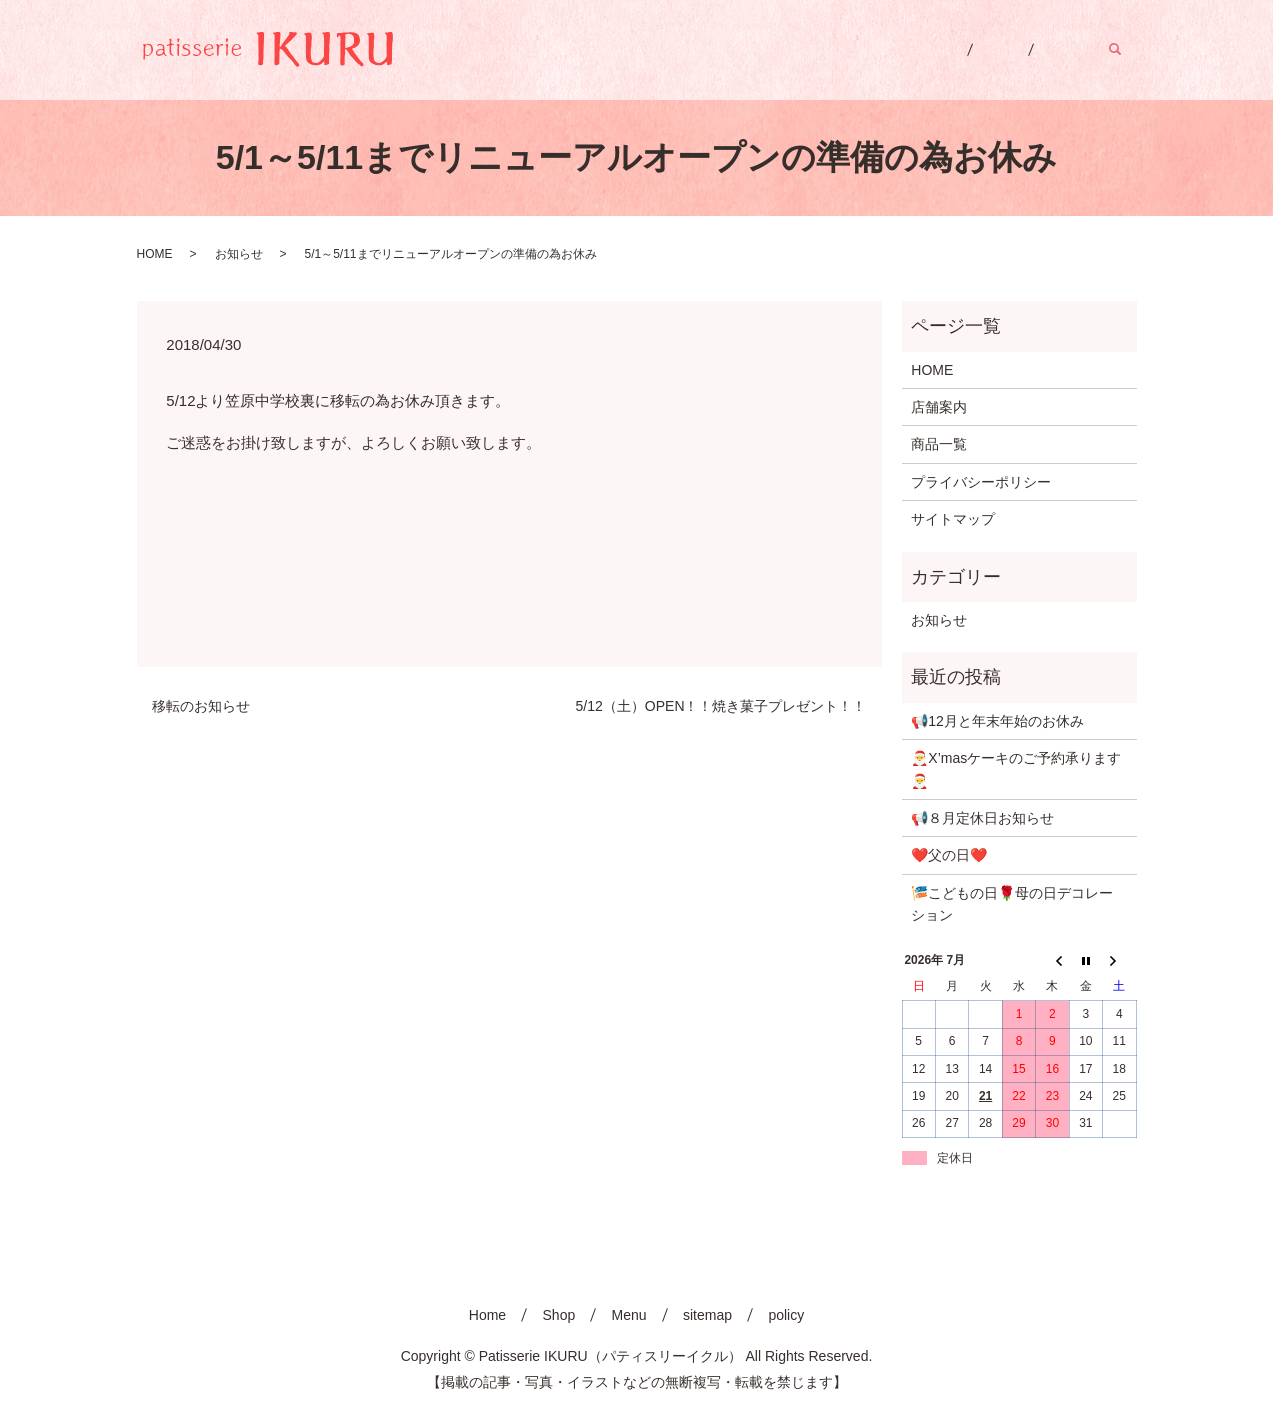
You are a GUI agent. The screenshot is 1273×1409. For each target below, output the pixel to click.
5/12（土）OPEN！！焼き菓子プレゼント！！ (721, 706)
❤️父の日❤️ (949, 855)
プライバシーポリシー (981, 482)
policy (786, 1315)
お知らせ (239, 254)
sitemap (707, 1315)
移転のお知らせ (201, 706)
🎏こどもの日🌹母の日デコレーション (1012, 904)
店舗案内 (939, 407)
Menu (1055, 49)
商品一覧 (939, 444)
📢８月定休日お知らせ (982, 818)
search (1126, 49)
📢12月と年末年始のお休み (997, 721)
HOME (155, 254)
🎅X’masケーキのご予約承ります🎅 (1016, 769)
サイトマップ (953, 519)
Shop (980, 49)
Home (902, 49)
